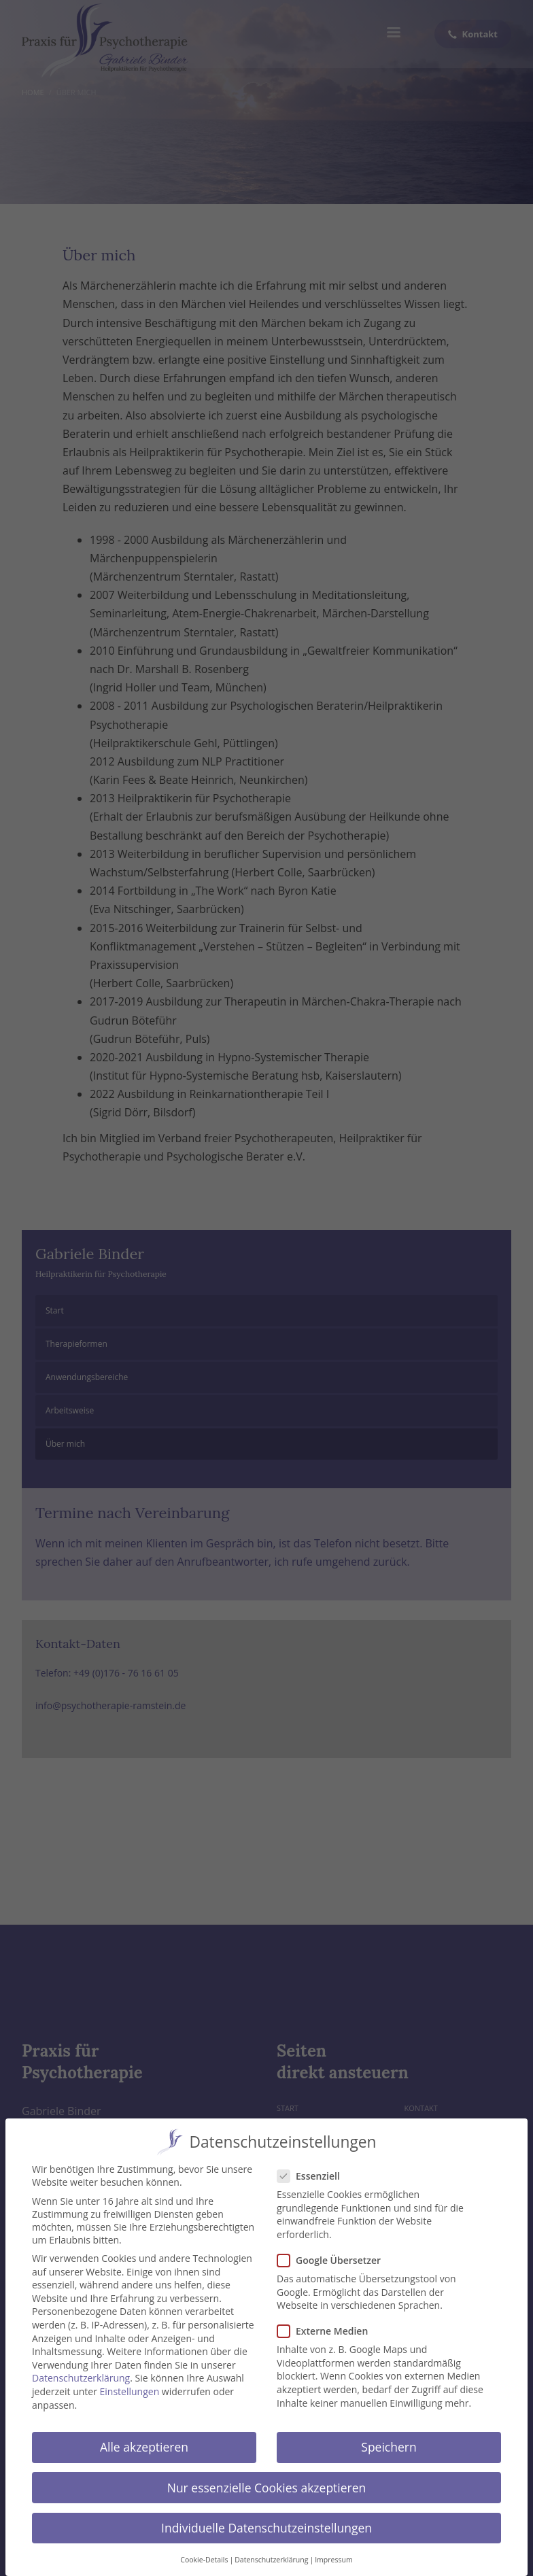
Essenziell (313, 2172)
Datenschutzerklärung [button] (271, 2556)
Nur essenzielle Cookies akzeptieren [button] (266, 2483)
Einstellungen (130, 2388)
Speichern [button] (388, 2443)
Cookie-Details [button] (204, 2556)
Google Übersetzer (333, 2256)
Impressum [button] (333, 2556)
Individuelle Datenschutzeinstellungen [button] (266, 2523)
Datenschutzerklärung (81, 2374)
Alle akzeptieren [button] (144, 2443)
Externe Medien (327, 2327)
